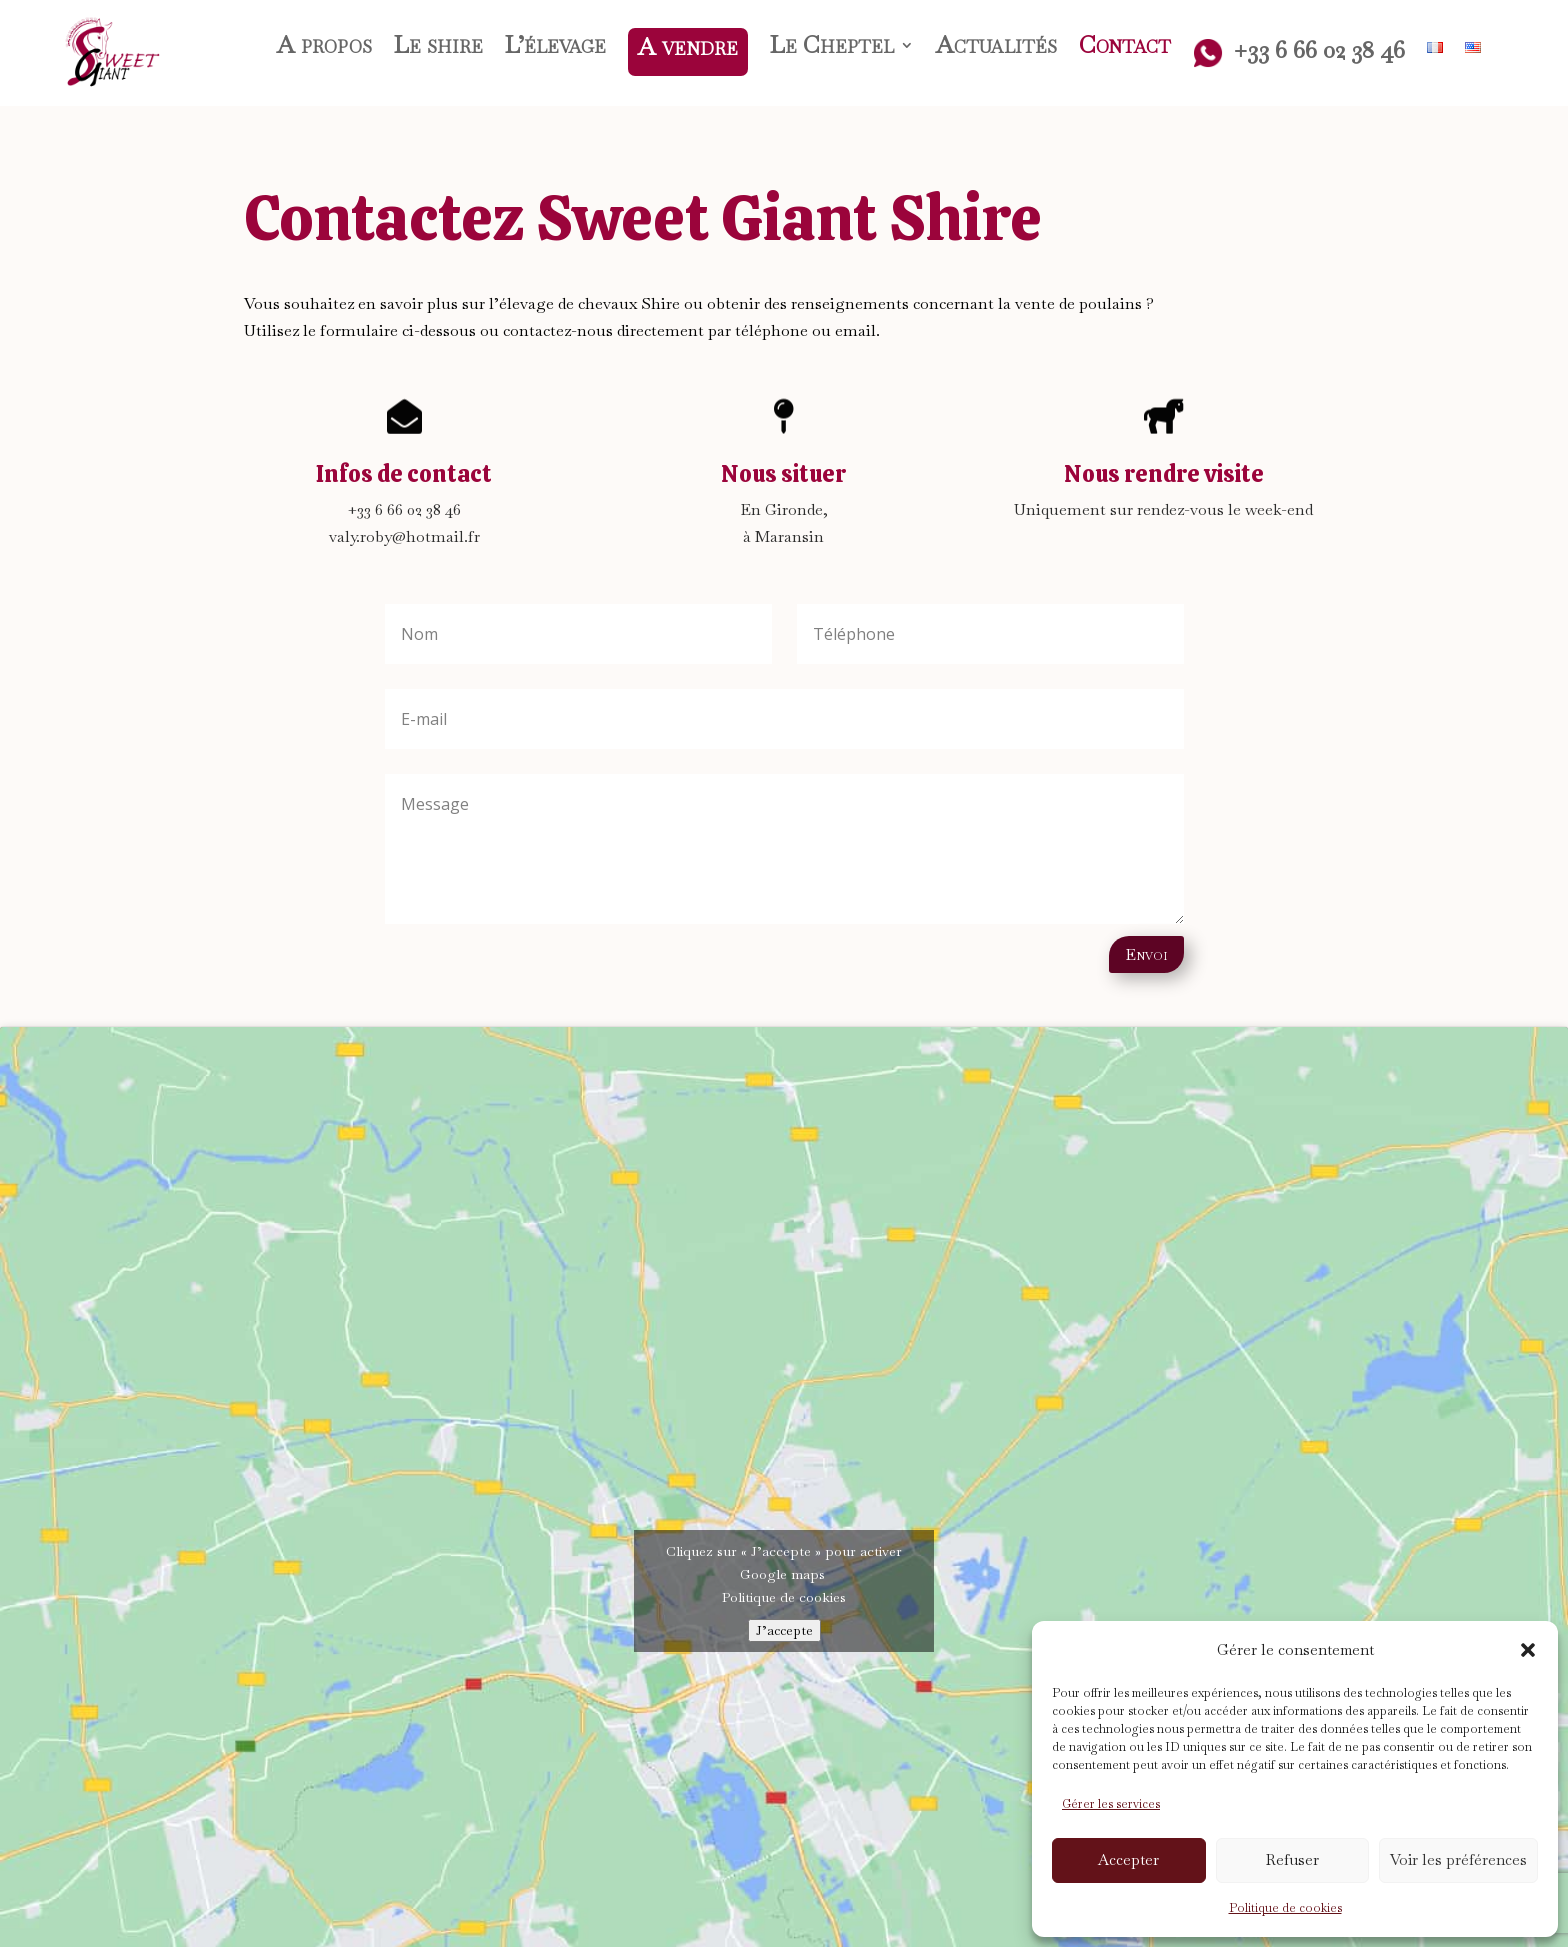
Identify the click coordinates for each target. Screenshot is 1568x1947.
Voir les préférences (1458, 1859)
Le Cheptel (832, 49)
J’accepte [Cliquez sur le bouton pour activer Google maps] (784, 1630)
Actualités (996, 49)
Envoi (1146, 954)
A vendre (688, 46)
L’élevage (555, 49)
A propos (324, 49)
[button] (1528, 1650)
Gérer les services (1111, 1804)
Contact (1125, 49)
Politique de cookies (1285, 1908)
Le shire (438, 49)
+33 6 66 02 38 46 (1299, 53)
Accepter (1128, 1859)
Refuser (1292, 1859)
